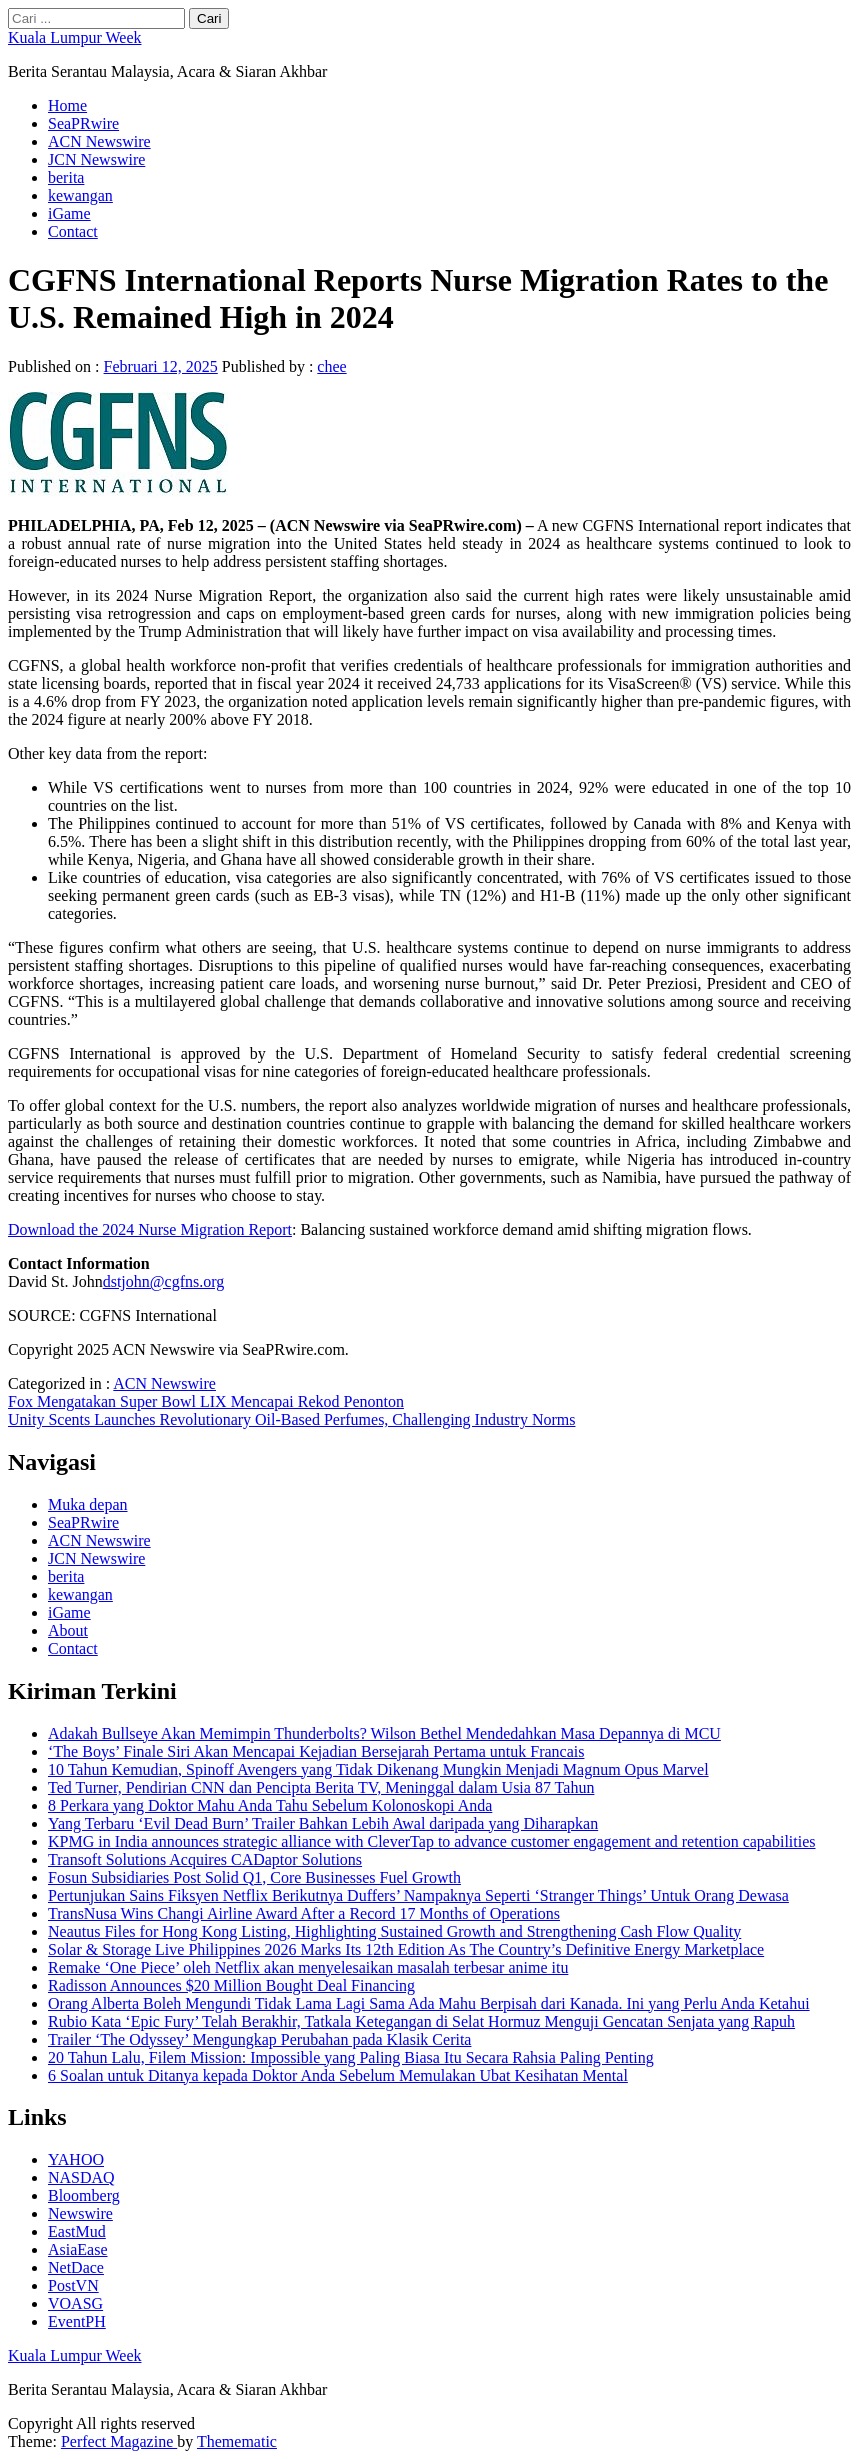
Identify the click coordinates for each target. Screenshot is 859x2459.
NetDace (76, 2267)
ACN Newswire (99, 141)
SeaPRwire (83, 123)
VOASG (75, 2303)
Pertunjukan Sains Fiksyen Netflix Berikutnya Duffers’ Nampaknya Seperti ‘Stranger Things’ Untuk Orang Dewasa (418, 1895)
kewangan (80, 195)
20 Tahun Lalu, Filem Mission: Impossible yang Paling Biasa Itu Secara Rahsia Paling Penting (351, 2057)
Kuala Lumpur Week (74, 37)
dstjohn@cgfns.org (164, 1281)
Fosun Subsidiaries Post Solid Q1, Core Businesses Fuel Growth (254, 1877)
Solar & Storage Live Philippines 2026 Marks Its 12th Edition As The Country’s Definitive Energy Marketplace (406, 1949)
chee (331, 366)
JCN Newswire (96, 159)
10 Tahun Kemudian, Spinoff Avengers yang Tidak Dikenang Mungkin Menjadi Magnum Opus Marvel (378, 1769)
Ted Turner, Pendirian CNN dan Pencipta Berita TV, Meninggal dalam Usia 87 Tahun (321, 1787)
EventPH (77, 2321)
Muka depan (88, 1504)
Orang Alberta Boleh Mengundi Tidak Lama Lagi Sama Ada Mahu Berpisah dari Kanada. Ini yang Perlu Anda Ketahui (429, 2003)
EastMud (77, 2231)
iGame (69, 213)
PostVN (73, 2285)
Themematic (237, 2441)
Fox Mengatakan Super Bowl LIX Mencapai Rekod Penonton (206, 1401)
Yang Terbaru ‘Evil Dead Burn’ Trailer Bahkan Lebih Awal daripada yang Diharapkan (323, 1823)
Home (67, 105)
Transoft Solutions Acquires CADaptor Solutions (205, 1859)
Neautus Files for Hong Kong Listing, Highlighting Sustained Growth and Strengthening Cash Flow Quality (394, 1931)
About (68, 1630)
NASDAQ (81, 2177)
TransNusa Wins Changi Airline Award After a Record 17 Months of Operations (304, 1913)
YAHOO (76, 2159)
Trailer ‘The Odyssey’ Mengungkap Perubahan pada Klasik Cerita (259, 2039)
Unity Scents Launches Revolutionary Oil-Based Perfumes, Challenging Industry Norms (291, 1419)
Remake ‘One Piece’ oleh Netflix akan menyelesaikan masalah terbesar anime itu (308, 1967)
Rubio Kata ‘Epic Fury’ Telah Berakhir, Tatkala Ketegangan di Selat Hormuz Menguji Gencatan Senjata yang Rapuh (421, 2021)
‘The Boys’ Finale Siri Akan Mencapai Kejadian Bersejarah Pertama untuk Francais (316, 1751)
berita (66, 177)
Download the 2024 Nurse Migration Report (150, 1229)
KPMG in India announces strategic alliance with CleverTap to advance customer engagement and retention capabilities (432, 1841)
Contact (73, 231)
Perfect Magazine (119, 2441)
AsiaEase (78, 2249)
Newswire (80, 2213)
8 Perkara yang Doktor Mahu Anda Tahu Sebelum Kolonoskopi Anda (270, 1805)
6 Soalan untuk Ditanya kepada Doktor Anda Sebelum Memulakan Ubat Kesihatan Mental (338, 2075)
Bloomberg (84, 2195)
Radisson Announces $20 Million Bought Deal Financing (231, 1985)
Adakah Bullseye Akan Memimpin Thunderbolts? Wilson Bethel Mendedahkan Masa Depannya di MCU (384, 1733)
